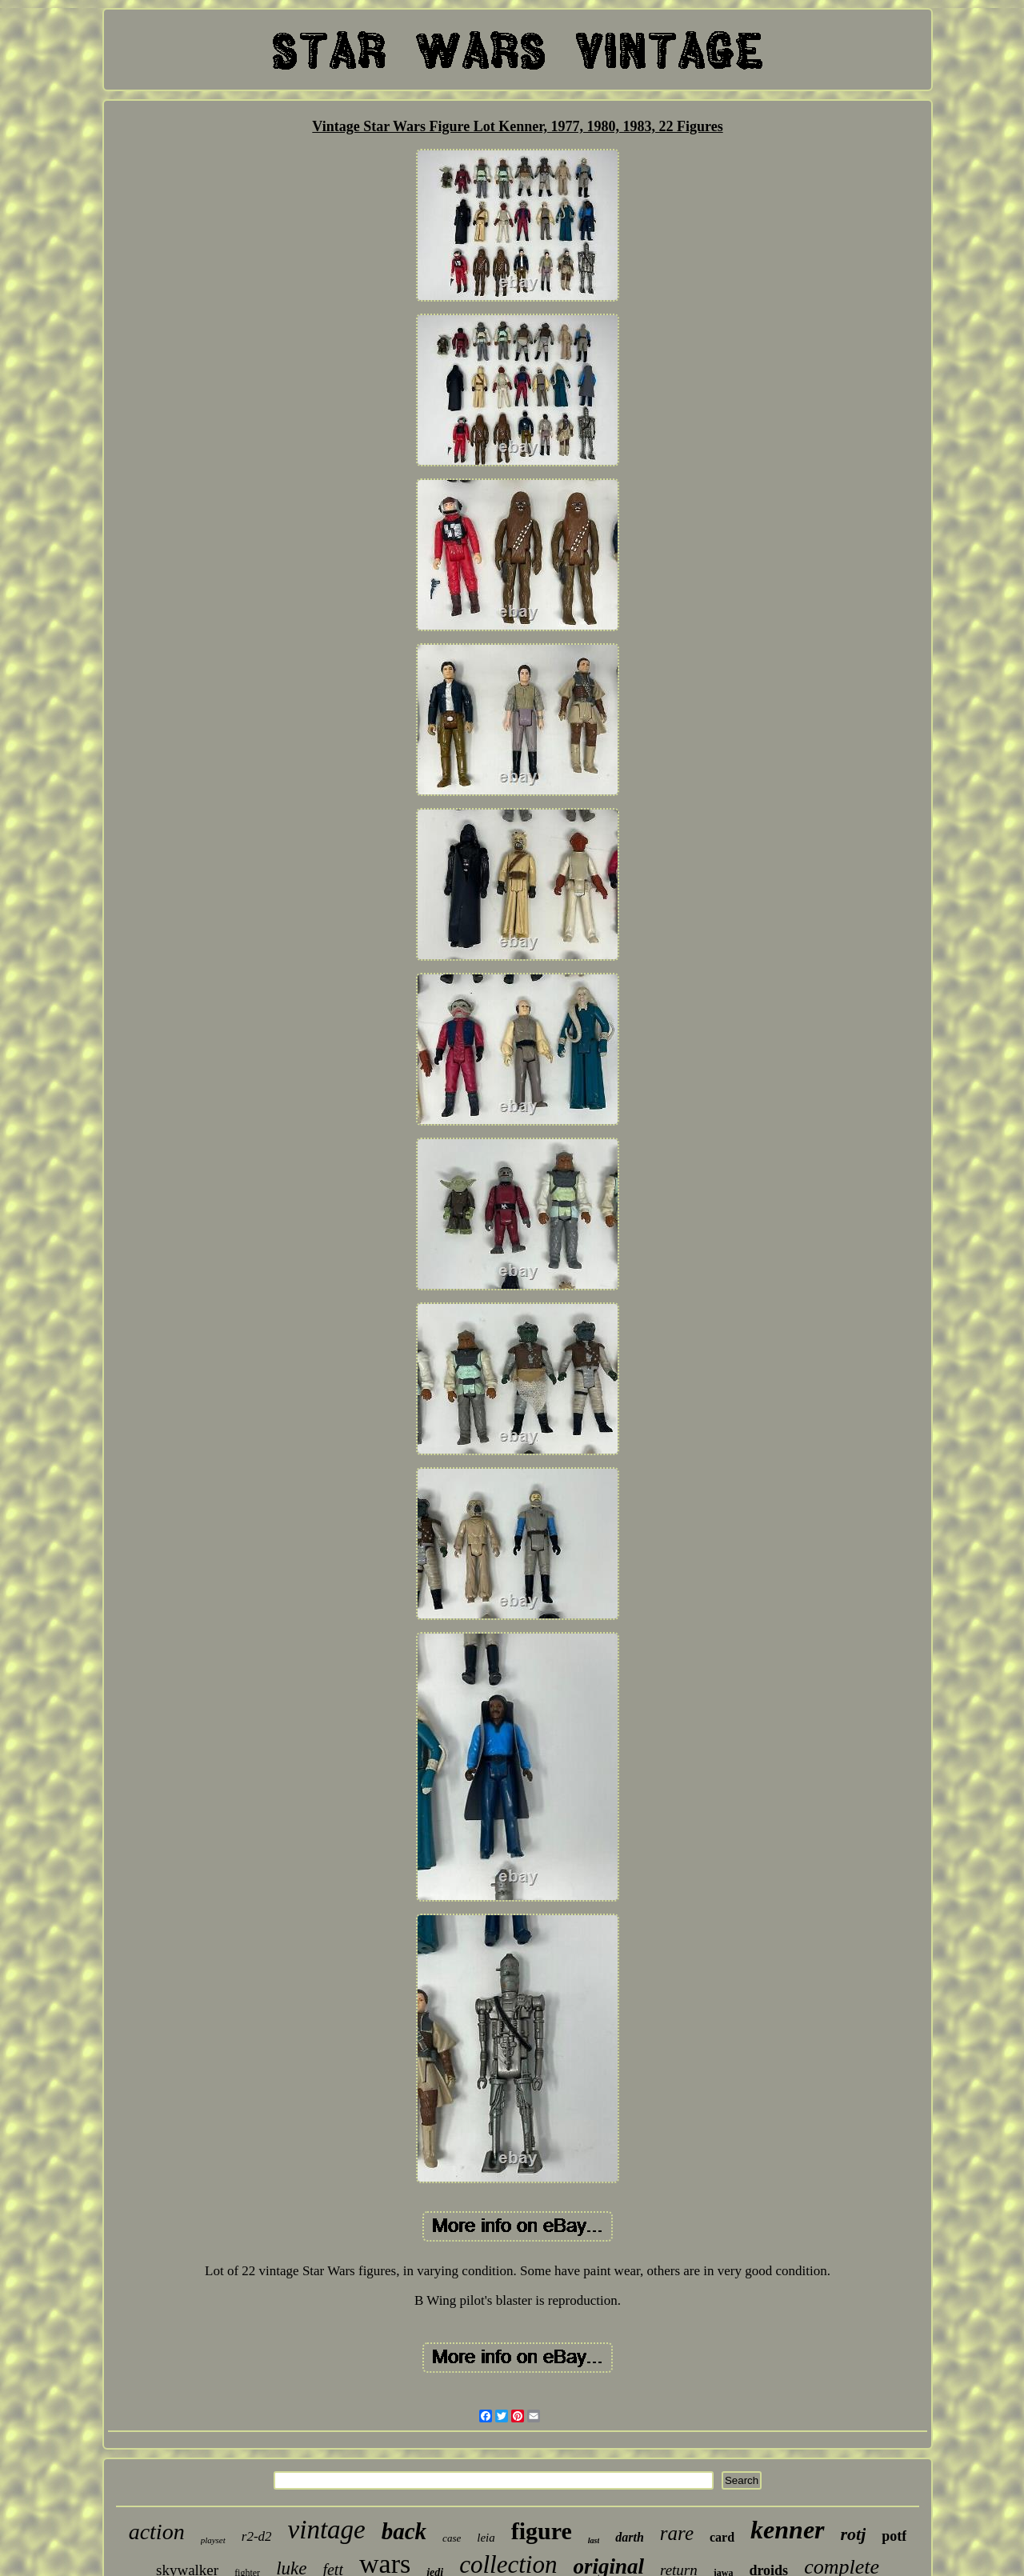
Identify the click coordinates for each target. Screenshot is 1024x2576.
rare (677, 2533)
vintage (327, 2529)
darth (629, 2537)
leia (486, 2537)
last (593, 2540)
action (157, 2531)
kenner (787, 2529)
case (451, 2538)
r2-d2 (257, 2536)
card (722, 2537)
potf (894, 2536)
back (404, 2531)
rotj (853, 2534)
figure (541, 2531)
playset (213, 2540)
